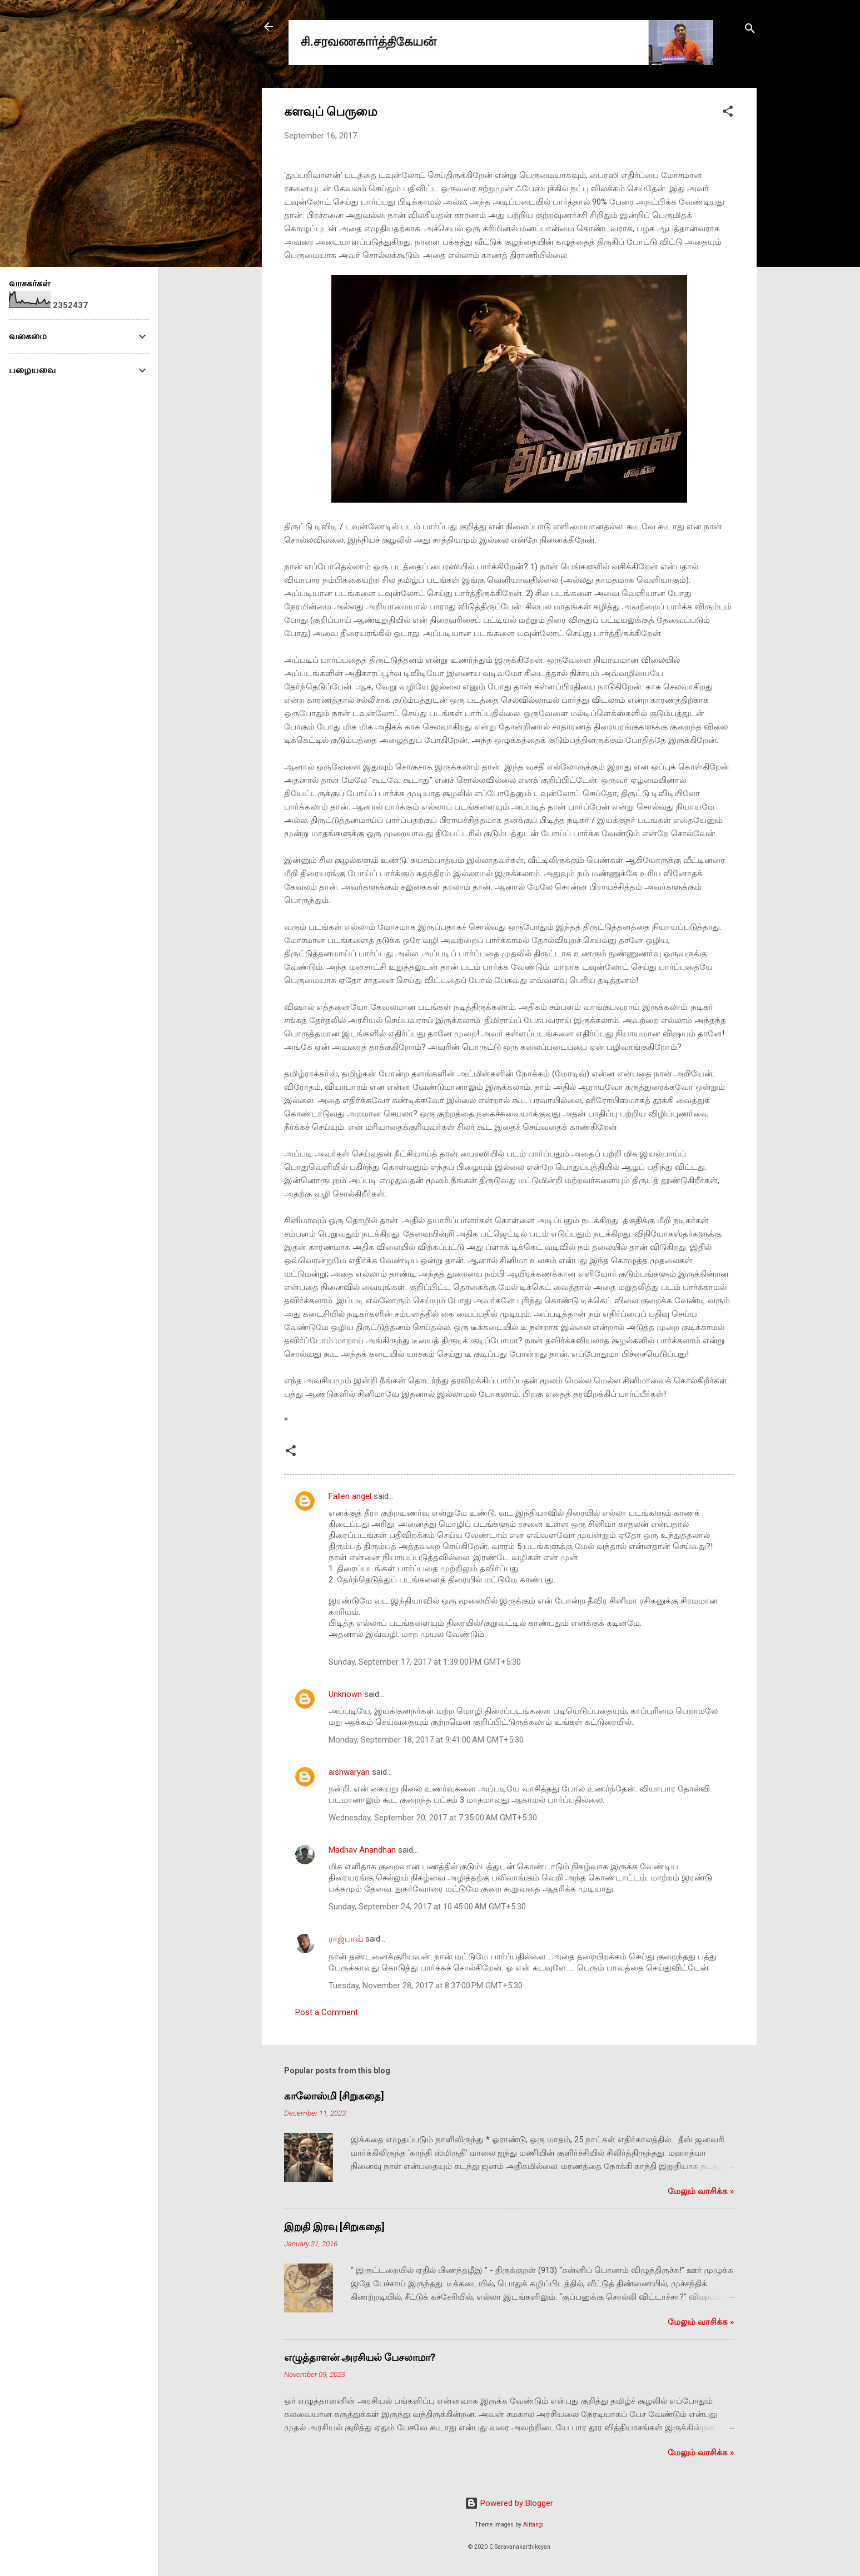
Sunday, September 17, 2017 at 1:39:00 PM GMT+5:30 (425, 1662)
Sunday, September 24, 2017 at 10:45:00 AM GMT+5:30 (427, 1907)
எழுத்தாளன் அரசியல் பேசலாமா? (359, 2357)
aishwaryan (349, 1772)
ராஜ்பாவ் (346, 1939)
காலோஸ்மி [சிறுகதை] (334, 2096)
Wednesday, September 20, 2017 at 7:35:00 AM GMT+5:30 (433, 1818)
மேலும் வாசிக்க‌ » (701, 2191)
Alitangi (533, 2524)
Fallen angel (350, 1496)
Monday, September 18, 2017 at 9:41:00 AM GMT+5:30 (426, 1740)
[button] (727, 113)
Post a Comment (326, 2012)
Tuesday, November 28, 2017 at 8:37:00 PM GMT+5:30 (426, 1986)
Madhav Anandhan (362, 1850)
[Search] (750, 30)
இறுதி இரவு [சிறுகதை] (334, 2226)
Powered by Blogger (509, 2503)
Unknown (345, 1694)
